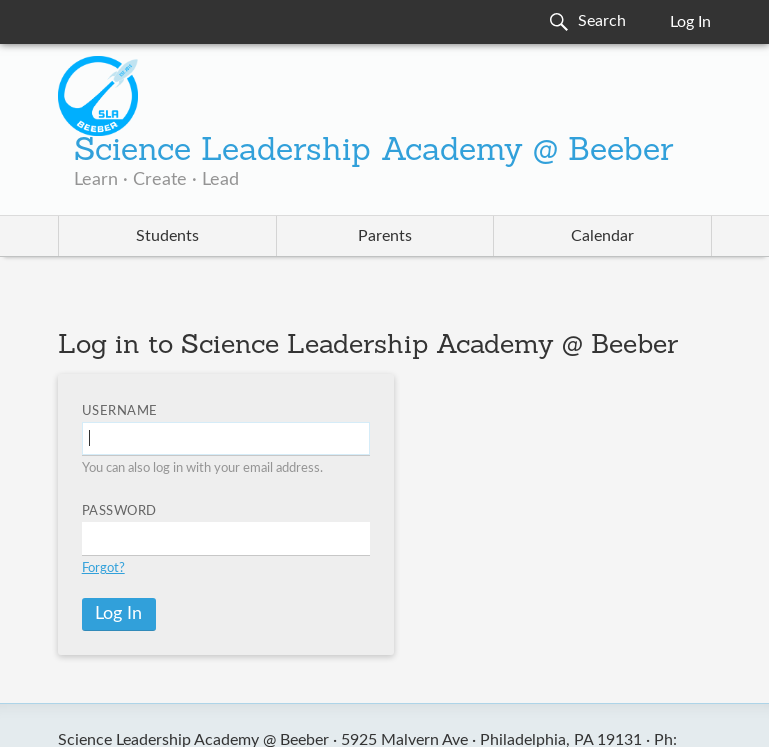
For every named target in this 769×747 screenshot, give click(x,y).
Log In (690, 22)
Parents (385, 236)
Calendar (602, 236)
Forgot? (103, 568)
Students (167, 236)
